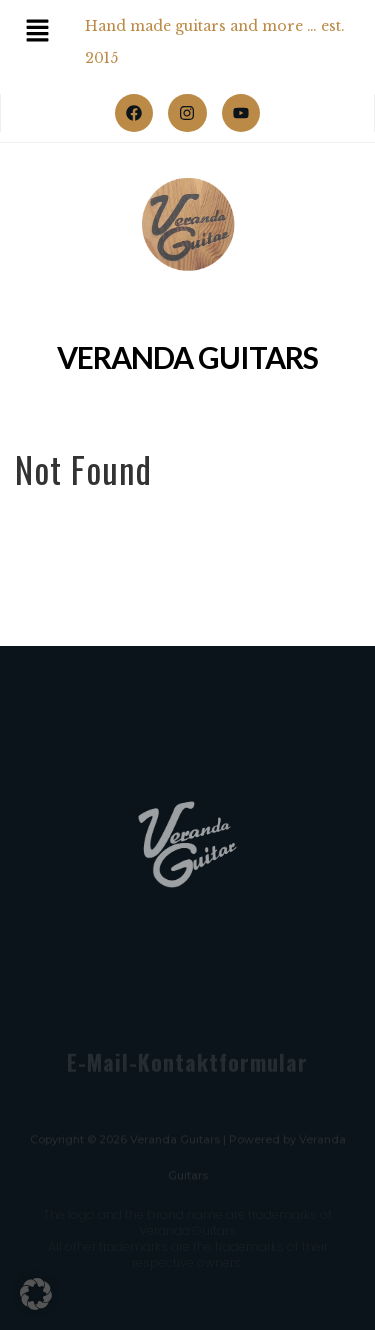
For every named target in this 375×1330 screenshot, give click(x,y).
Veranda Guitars (187, 358)
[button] (36, 1294)
